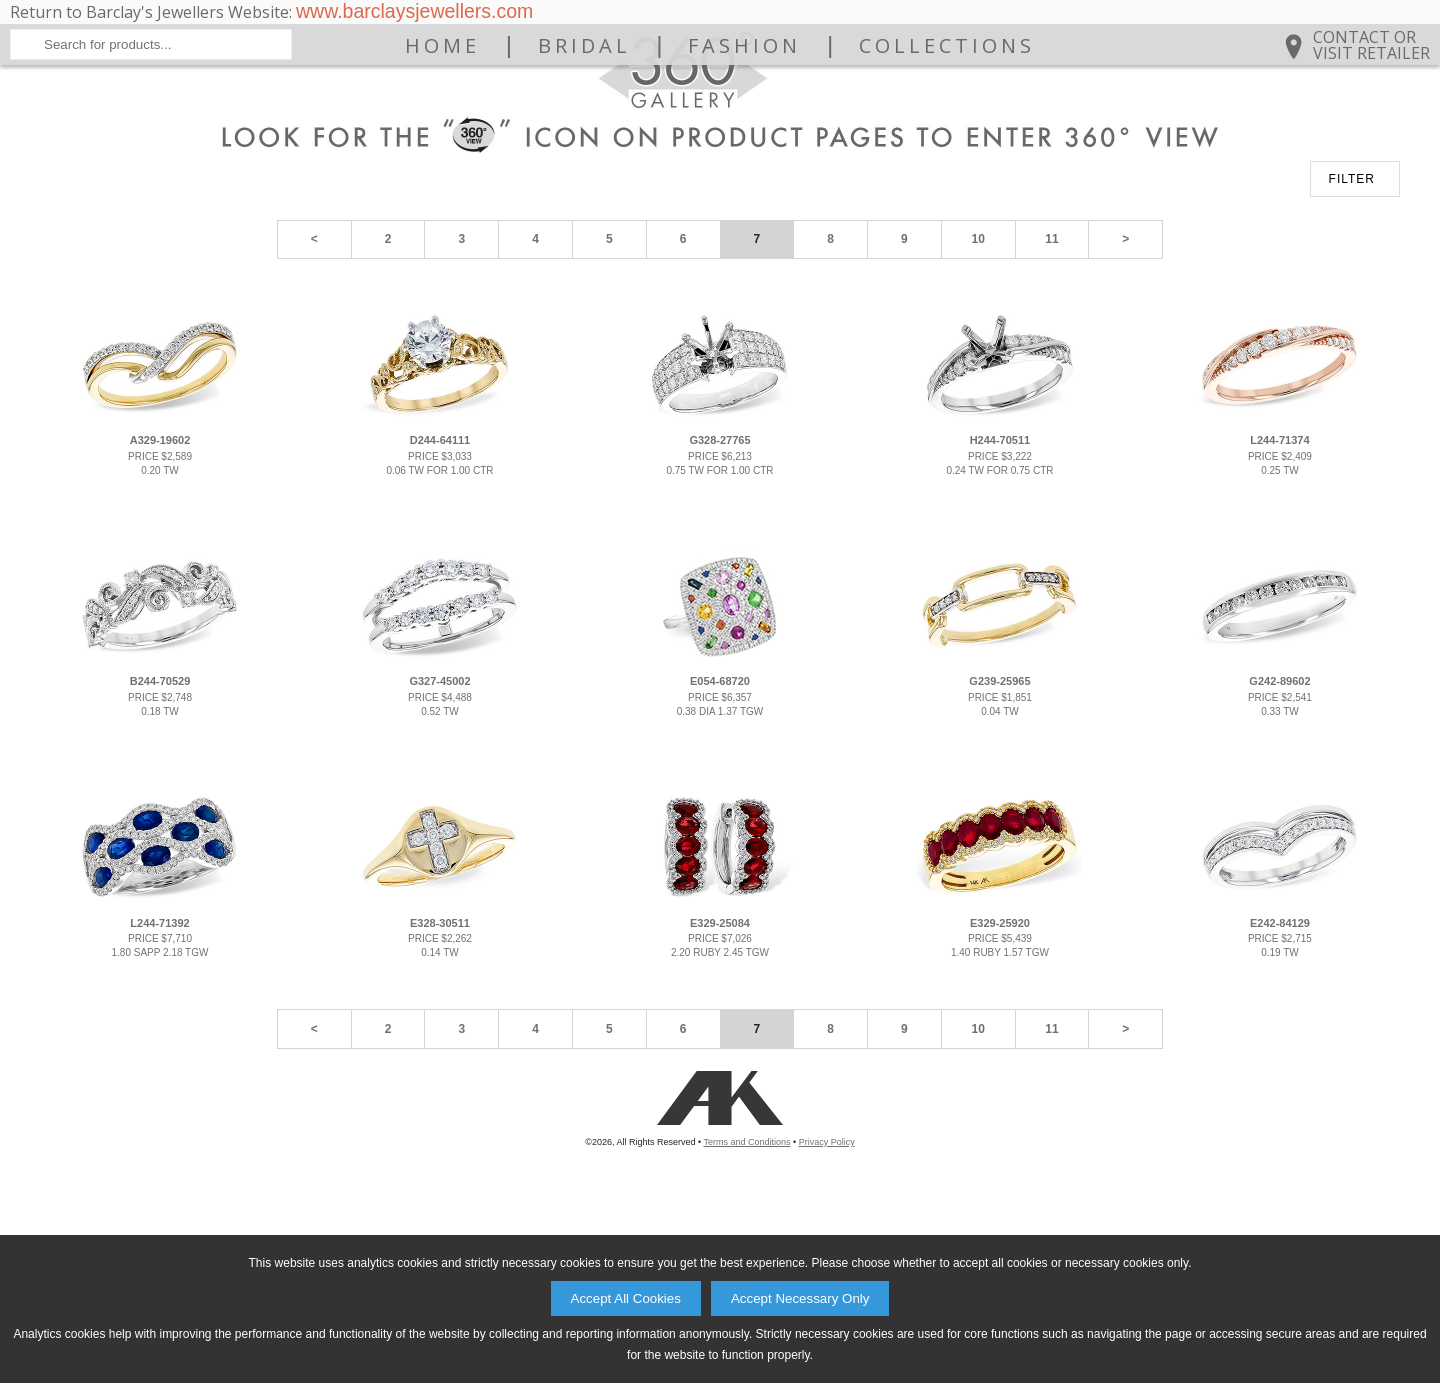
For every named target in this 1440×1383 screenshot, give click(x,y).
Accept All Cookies (626, 1298)
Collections (947, 142)
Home (442, 142)
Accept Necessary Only (800, 1298)
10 (978, 400)
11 (1051, 400)
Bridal (584, 142)
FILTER (1352, 340)
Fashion (744, 142)
